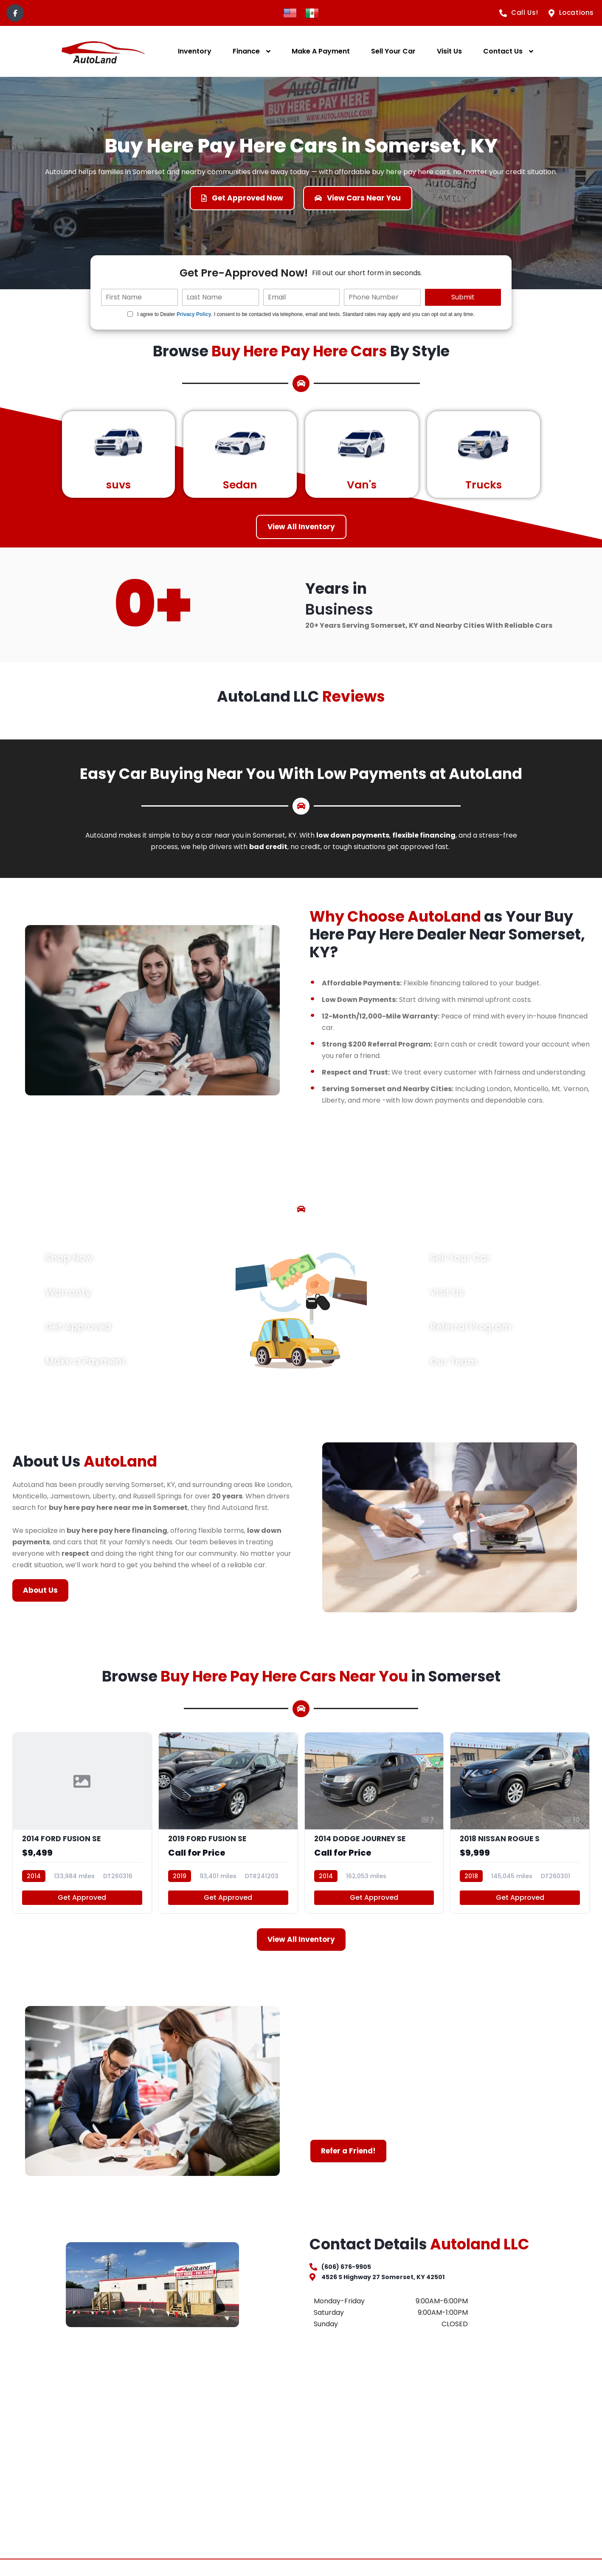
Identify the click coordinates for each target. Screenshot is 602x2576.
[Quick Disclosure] (130, 314)
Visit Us (449, 51)
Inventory (194, 51)
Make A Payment (321, 51)
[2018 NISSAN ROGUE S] (519, 1833)
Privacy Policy (194, 314)
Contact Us (503, 51)
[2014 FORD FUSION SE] (82, 1833)
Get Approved (82, 1911)
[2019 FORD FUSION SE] (228, 1833)
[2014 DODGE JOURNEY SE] (374, 1833)
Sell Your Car (393, 51)
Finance (246, 51)
